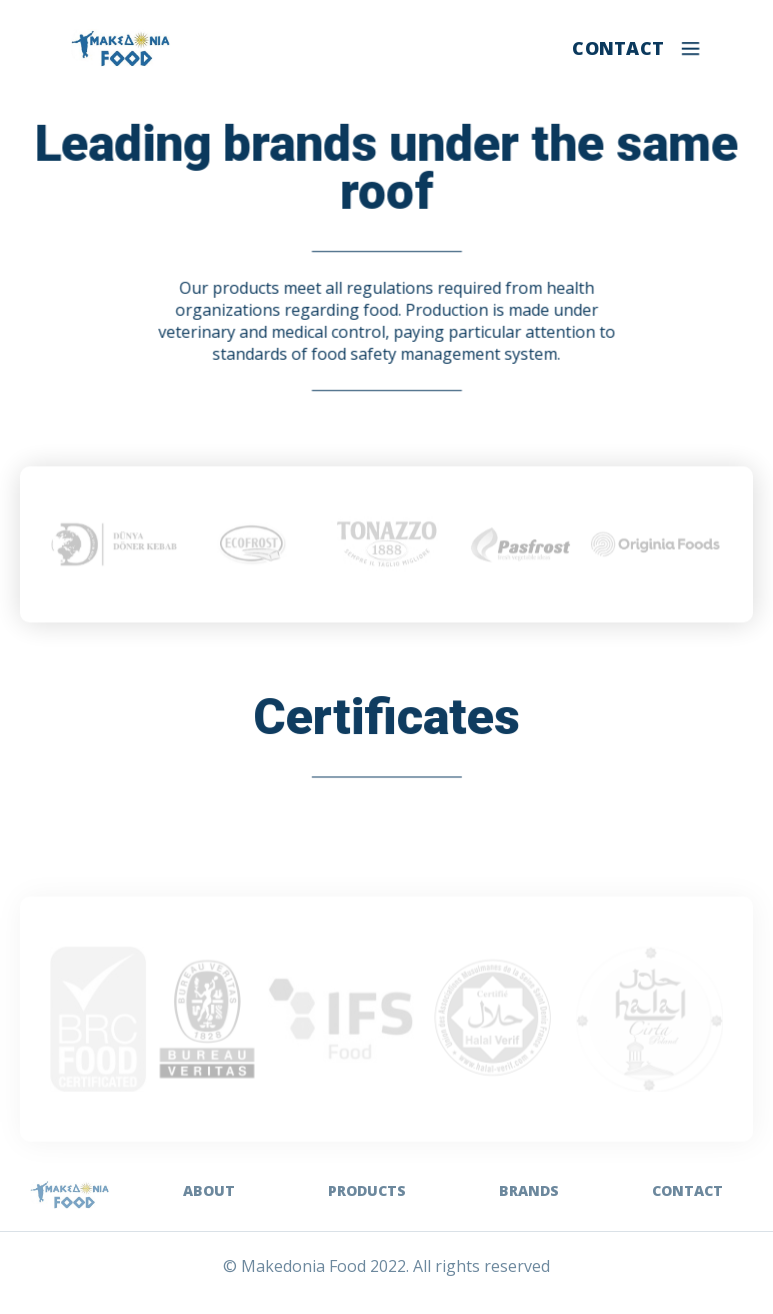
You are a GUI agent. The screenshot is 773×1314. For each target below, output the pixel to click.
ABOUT (209, 1191)
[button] (690, 48)
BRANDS (529, 1191)
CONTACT (618, 48)
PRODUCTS (367, 1191)
